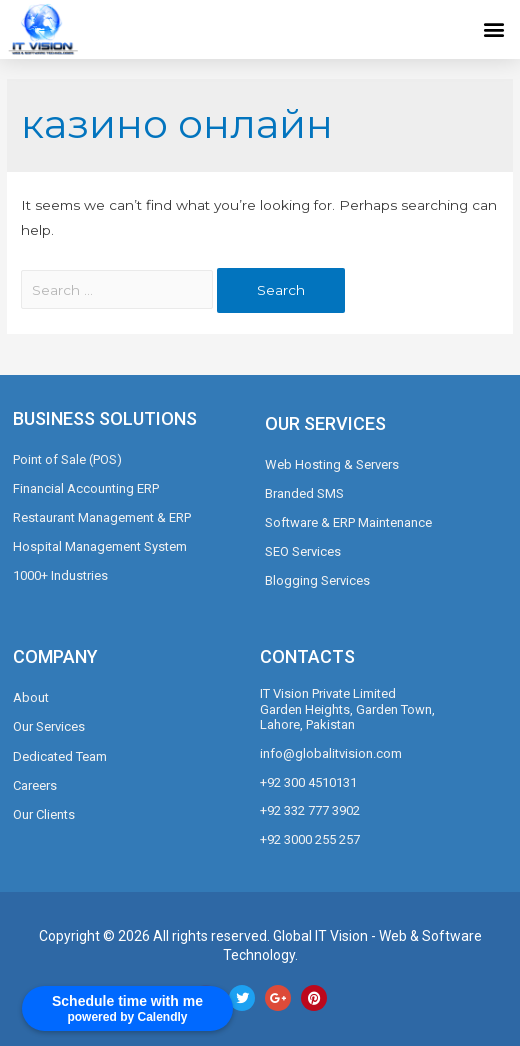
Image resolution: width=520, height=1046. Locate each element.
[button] (493, 28)
